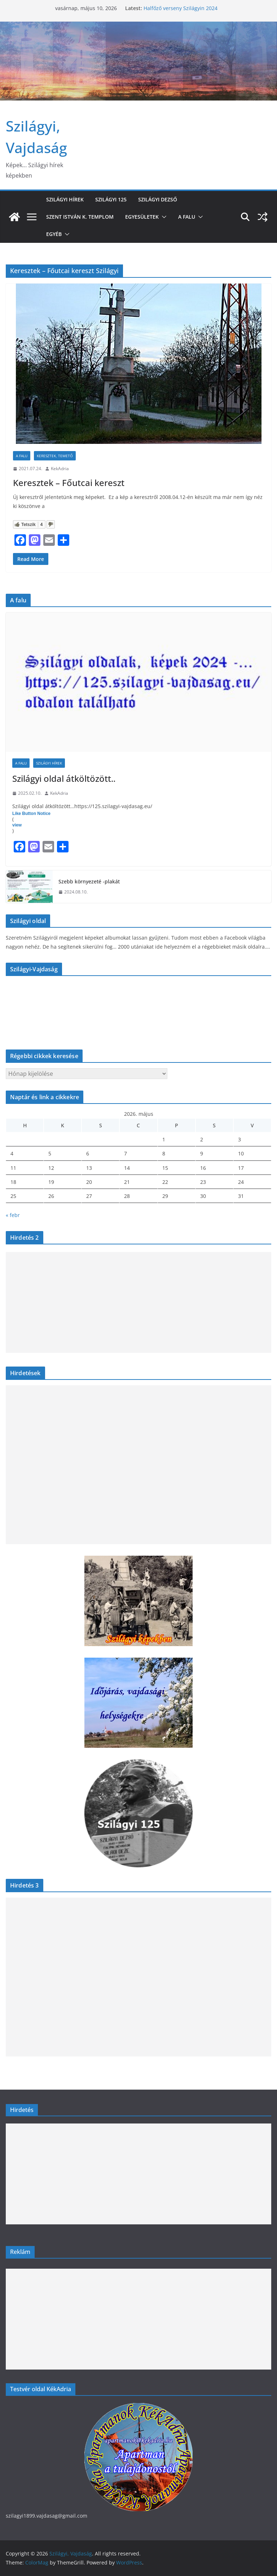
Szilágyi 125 (111, 199)
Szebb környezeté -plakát (89, 881)
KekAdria (60, 468)
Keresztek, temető (55, 455)
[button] (163, 217)
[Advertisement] (138, 1302)
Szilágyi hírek (65, 199)
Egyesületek (142, 216)
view (17, 825)
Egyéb (54, 234)
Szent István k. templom (80, 216)
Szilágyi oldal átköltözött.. (63, 778)
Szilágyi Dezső (157, 199)
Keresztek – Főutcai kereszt (68, 483)
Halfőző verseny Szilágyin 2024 (180, 8)
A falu (186, 216)
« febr (13, 1215)
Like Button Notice (31, 813)
